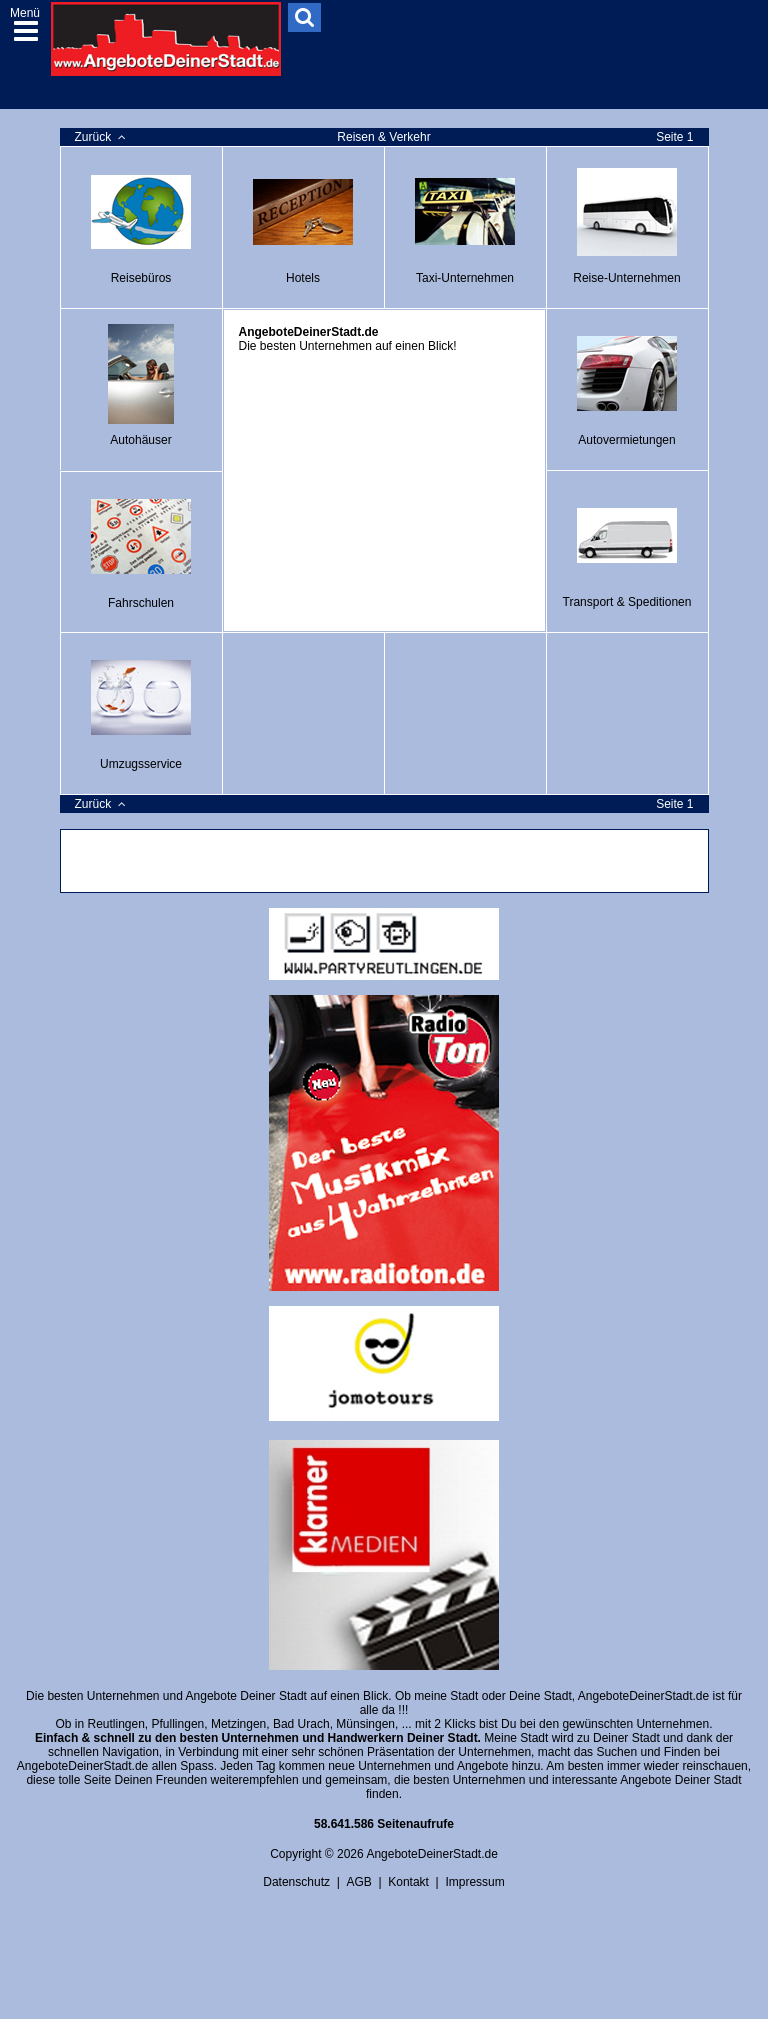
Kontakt (408, 1882)
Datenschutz (296, 1882)
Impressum (474, 1882)
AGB (358, 1882)
